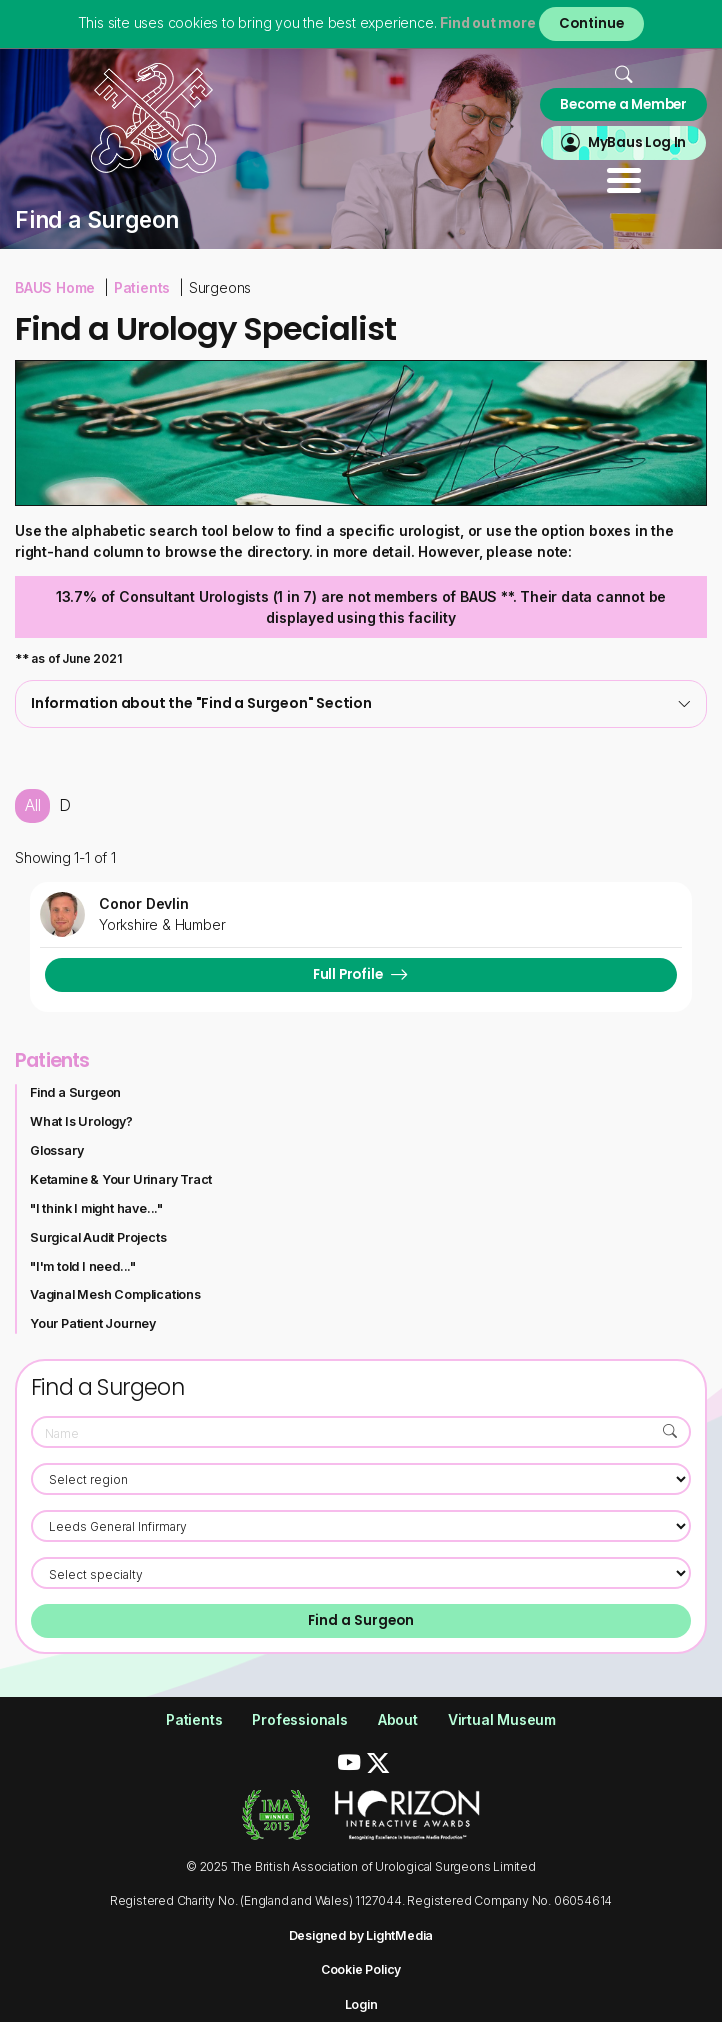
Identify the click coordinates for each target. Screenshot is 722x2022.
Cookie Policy (361, 1969)
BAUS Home (55, 287)
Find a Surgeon (75, 1092)
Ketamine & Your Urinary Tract (121, 1179)
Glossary (56, 1150)
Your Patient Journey (93, 1323)
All (32, 805)
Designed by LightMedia (361, 1935)
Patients (142, 287)
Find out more (487, 22)
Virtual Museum (502, 1719)
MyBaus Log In (637, 142)
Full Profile (348, 974)
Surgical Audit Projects (98, 1237)
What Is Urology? (81, 1121)
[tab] (361, 703)
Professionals (299, 1719)
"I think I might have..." (96, 1208)
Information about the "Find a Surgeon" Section (361, 703)
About (398, 1719)
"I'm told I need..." (83, 1266)
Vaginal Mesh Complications (115, 1294)
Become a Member (623, 104)
